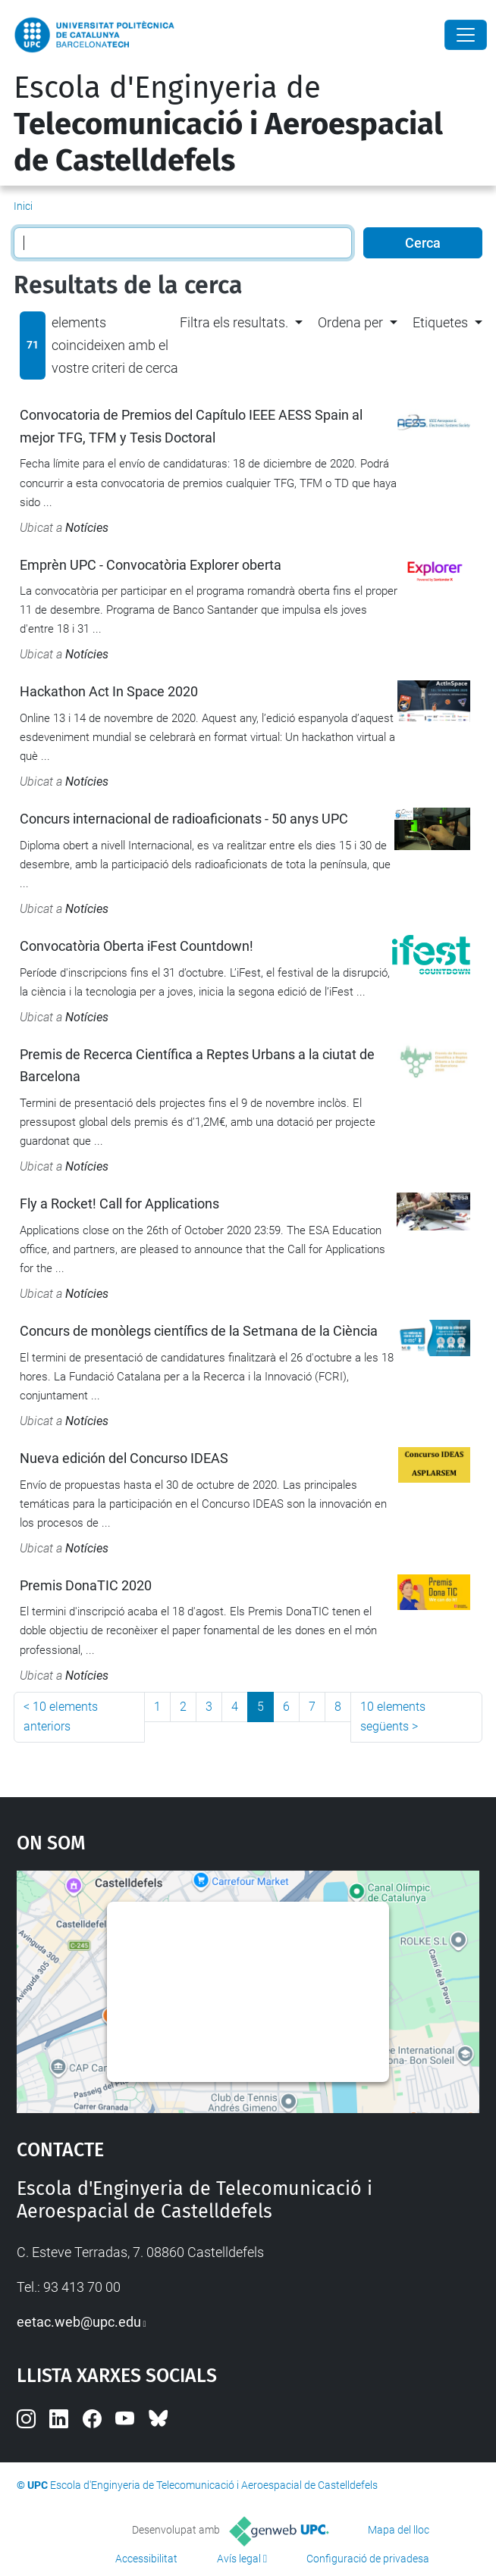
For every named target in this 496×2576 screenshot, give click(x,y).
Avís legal (239, 2559)
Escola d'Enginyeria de (228, 124)
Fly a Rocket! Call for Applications (119, 1203)
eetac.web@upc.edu (79, 2322)
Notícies (86, 528)
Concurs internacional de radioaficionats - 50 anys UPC (184, 819)
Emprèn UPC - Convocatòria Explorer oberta (150, 565)
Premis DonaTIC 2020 (86, 1585)
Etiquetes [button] (440, 322)
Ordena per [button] (350, 322)
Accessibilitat (146, 2559)
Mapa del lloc (398, 2530)
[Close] (465, 35)
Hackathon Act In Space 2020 (109, 691)
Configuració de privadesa (367, 2559)
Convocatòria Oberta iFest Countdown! (136, 946)
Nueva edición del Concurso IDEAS (124, 1458)
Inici (23, 206)
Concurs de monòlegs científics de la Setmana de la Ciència (199, 1331)
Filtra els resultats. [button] (234, 322)
